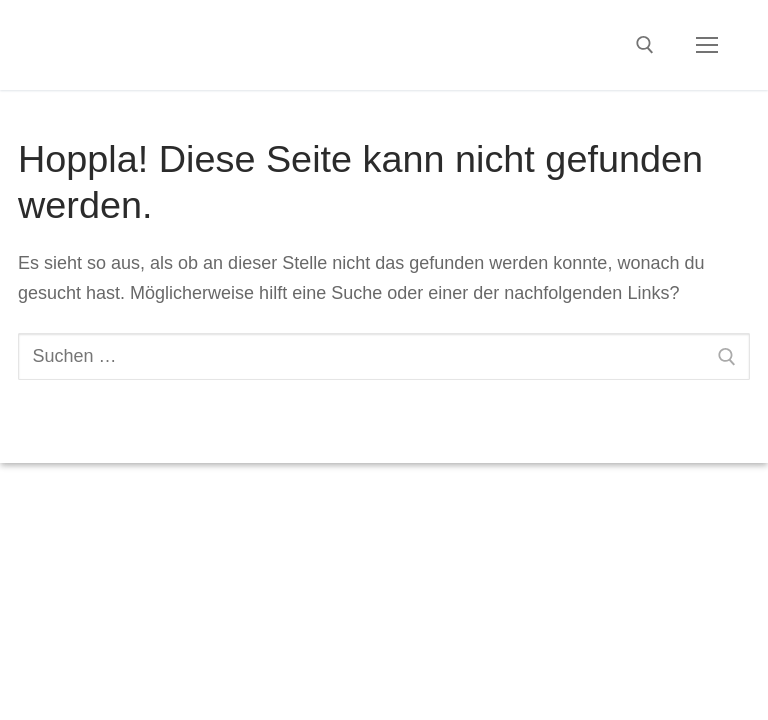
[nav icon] (706, 45)
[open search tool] (645, 45)
